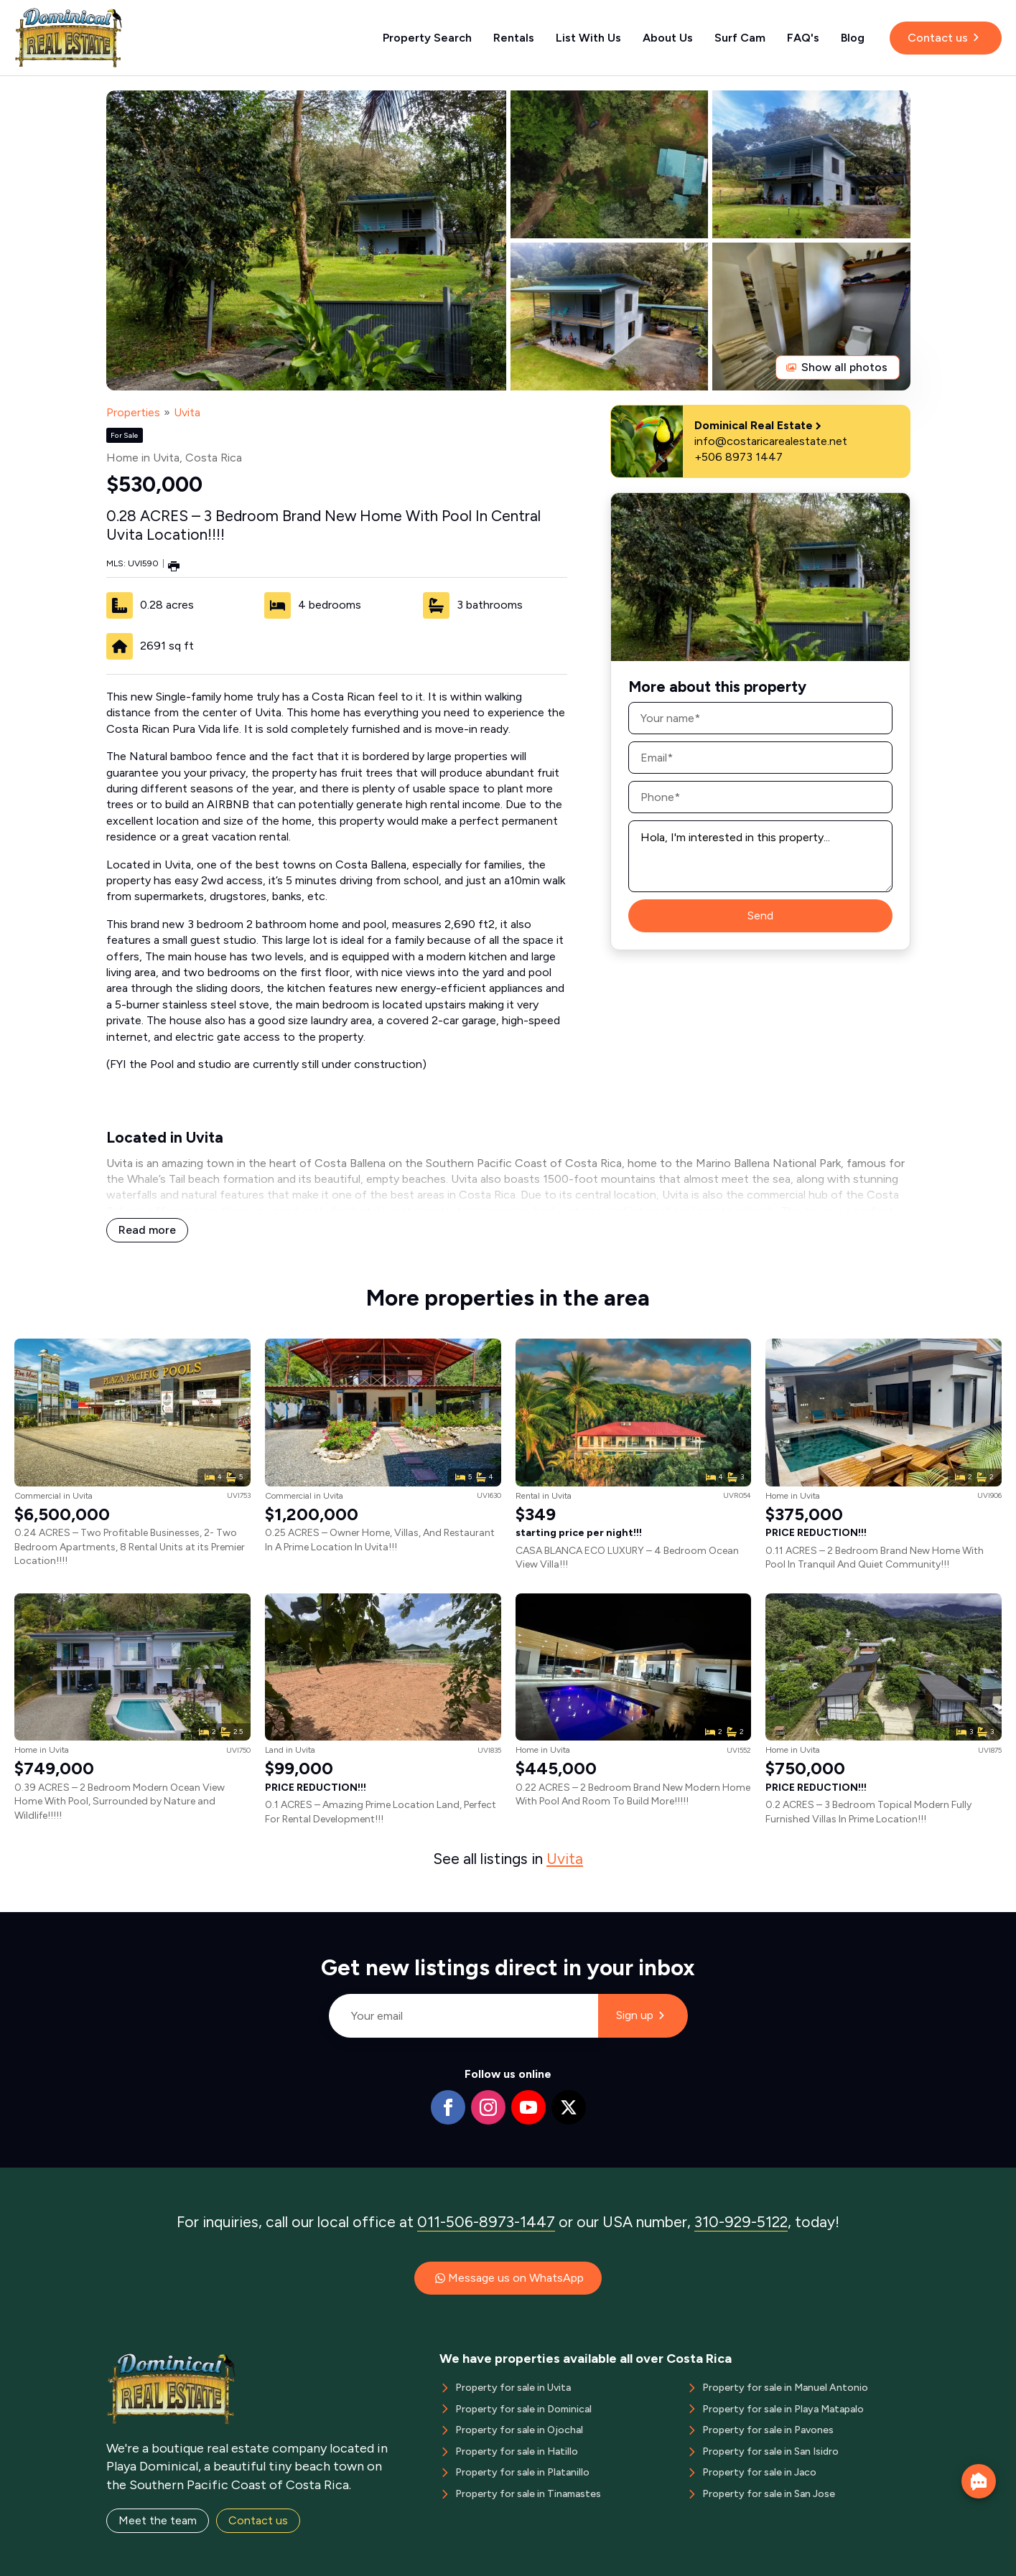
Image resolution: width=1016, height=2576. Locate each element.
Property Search (427, 38)
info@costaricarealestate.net (770, 441)
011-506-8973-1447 (486, 2222)
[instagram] (488, 2107)
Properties (133, 412)
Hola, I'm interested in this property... (760, 856)
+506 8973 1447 (738, 457)
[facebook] (448, 2107)
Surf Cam (739, 38)
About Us (668, 38)
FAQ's (803, 38)
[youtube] (528, 2107)
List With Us (588, 38)
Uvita (187, 412)
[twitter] (568, 2107)
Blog (852, 38)
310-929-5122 (741, 2222)
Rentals (513, 38)
